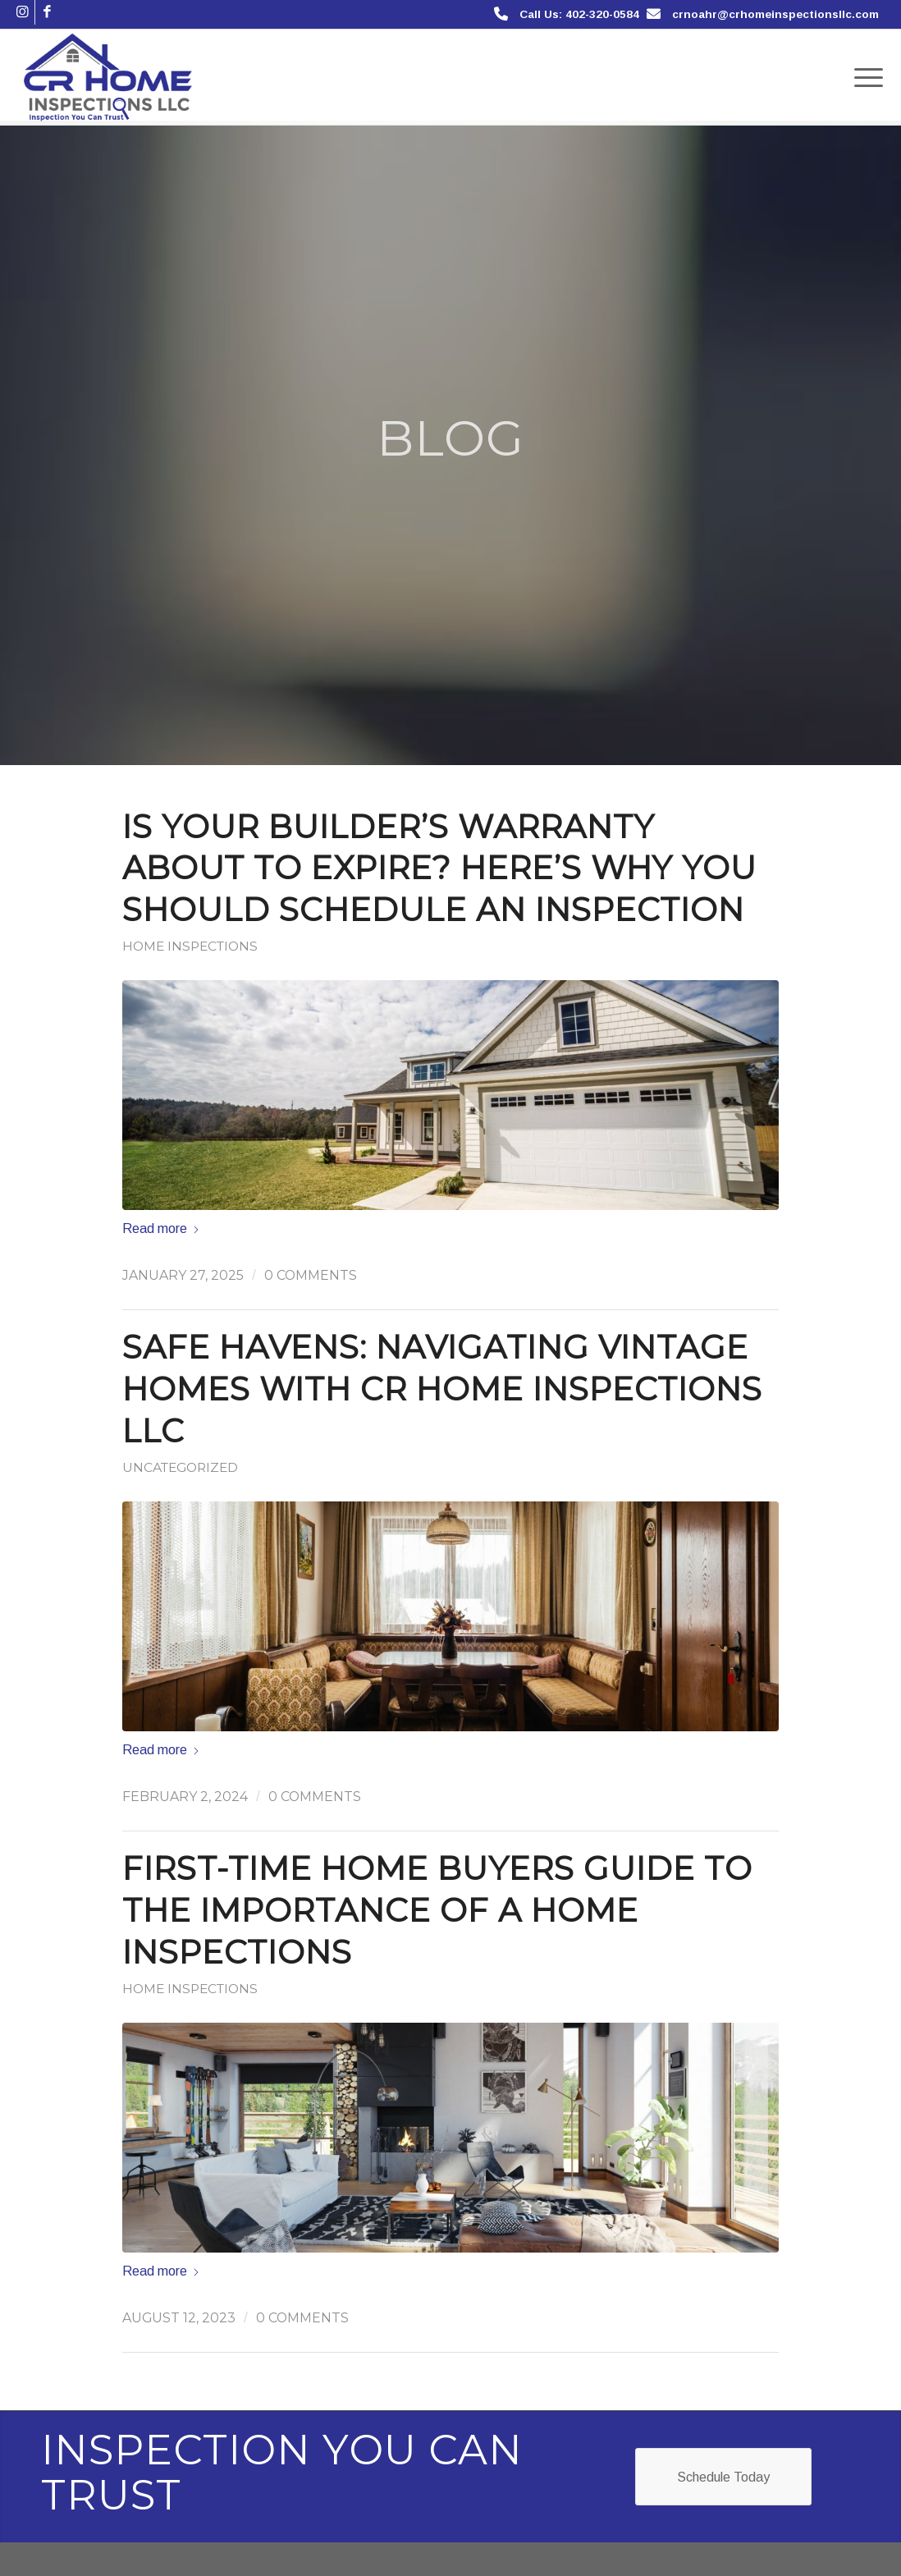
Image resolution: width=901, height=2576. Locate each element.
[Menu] (863, 77)
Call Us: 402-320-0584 (579, 14)
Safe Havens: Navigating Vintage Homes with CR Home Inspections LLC (442, 1389)
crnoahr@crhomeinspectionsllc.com (775, 14)
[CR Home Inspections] (108, 77)
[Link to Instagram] (22, 12)
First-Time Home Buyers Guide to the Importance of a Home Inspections (437, 1910)
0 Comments (310, 1275)
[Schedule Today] (723, 2476)
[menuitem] (863, 77)
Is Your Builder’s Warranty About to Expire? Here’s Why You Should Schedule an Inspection (439, 868)
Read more (161, 1228)
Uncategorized (180, 1467)
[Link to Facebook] (47, 12)
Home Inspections (190, 946)
